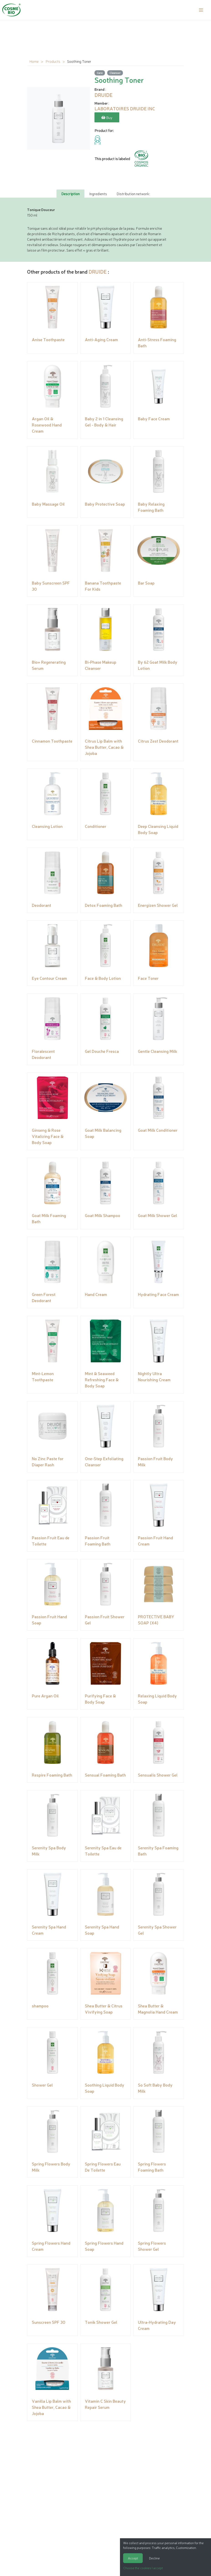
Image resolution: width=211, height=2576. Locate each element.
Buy (106, 117)
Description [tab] (70, 192)
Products (53, 61)
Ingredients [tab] (98, 192)
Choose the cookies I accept (143, 2568)
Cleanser (115, 73)
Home (34, 61)
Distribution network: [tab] (133, 192)
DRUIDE (98, 270)
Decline (154, 2558)
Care (100, 73)
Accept (133, 2558)
